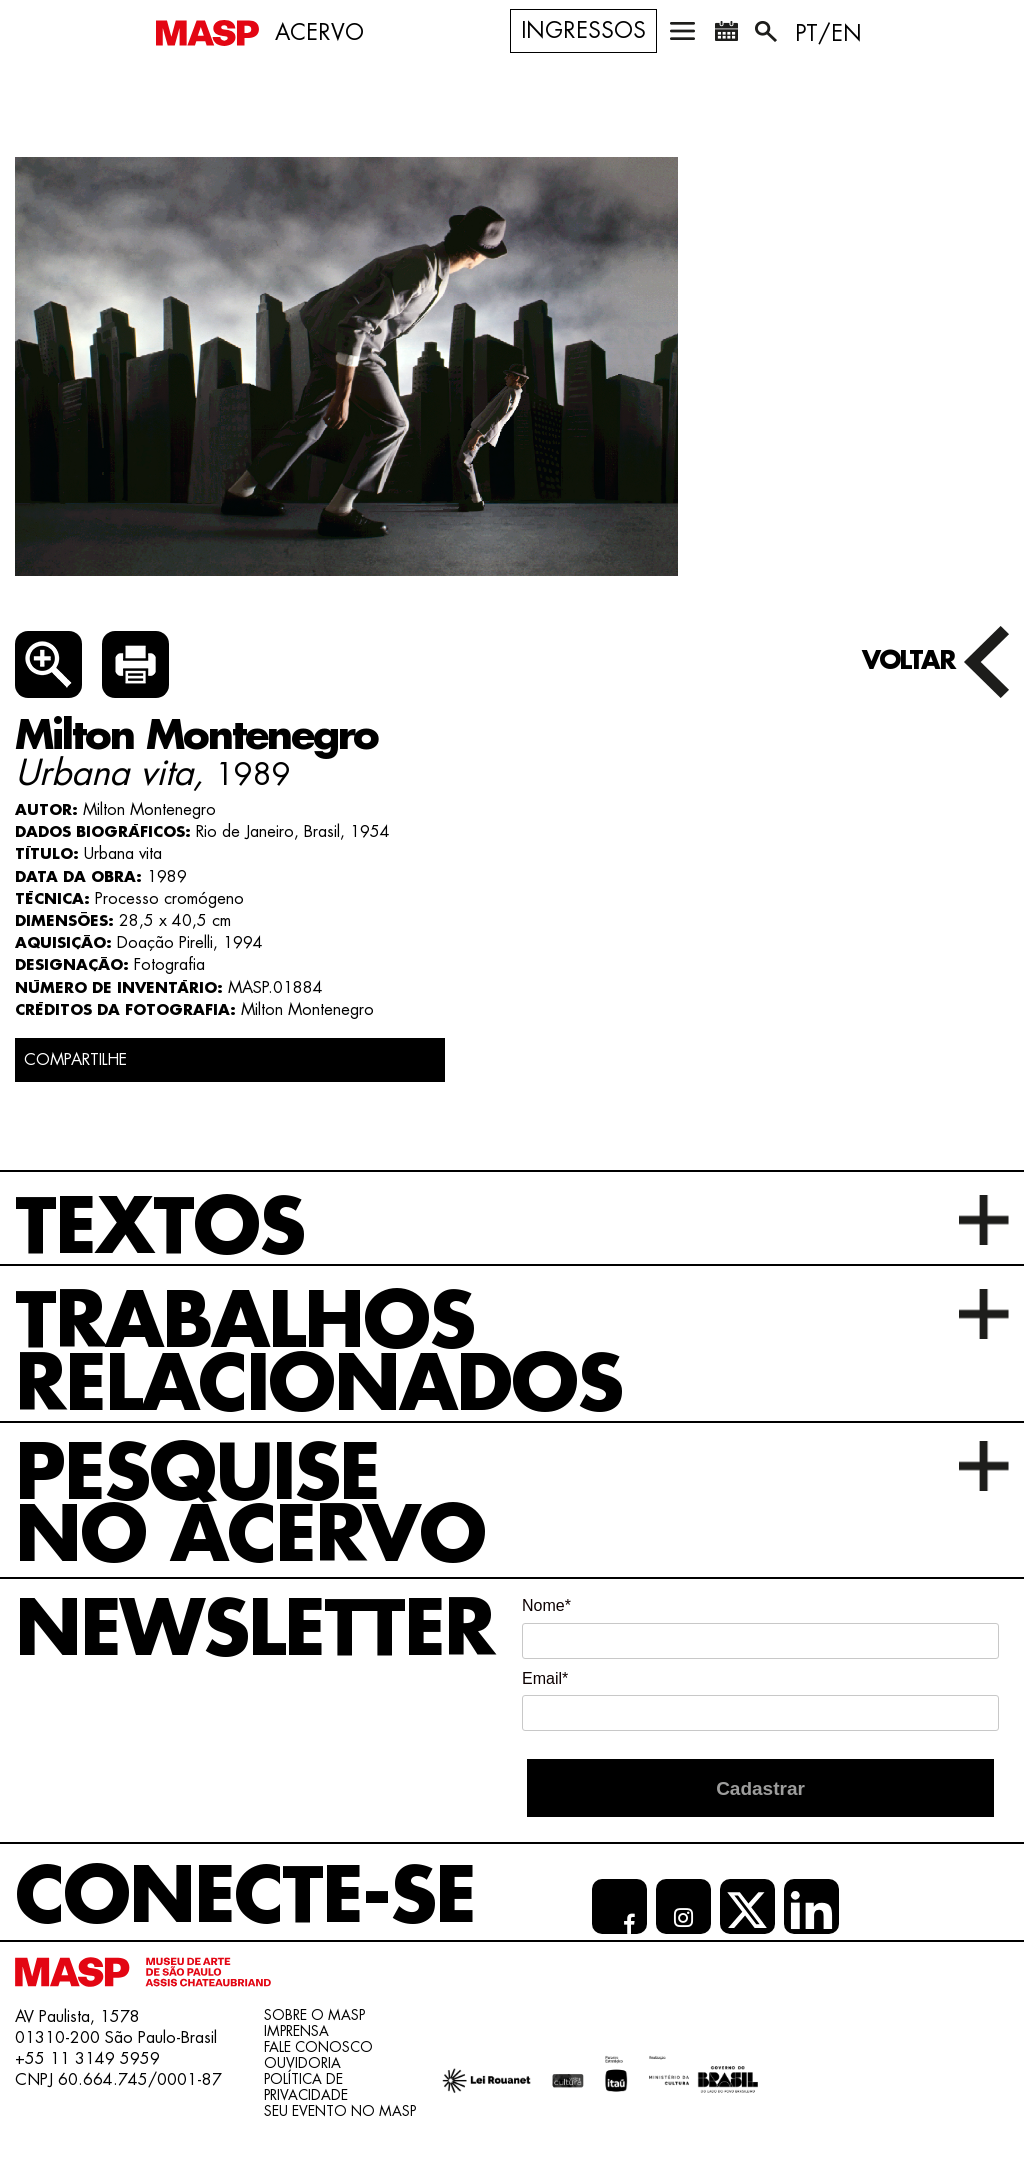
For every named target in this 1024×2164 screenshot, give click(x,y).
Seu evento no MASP (340, 2111)
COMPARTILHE (75, 1060)
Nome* (546, 1605)
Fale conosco (318, 2047)
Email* (545, 1678)
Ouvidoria (302, 2063)
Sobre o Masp (314, 2015)
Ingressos (583, 31)
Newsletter (254, 1630)
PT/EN (828, 34)
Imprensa (296, 2031)
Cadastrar (760, 1788)
